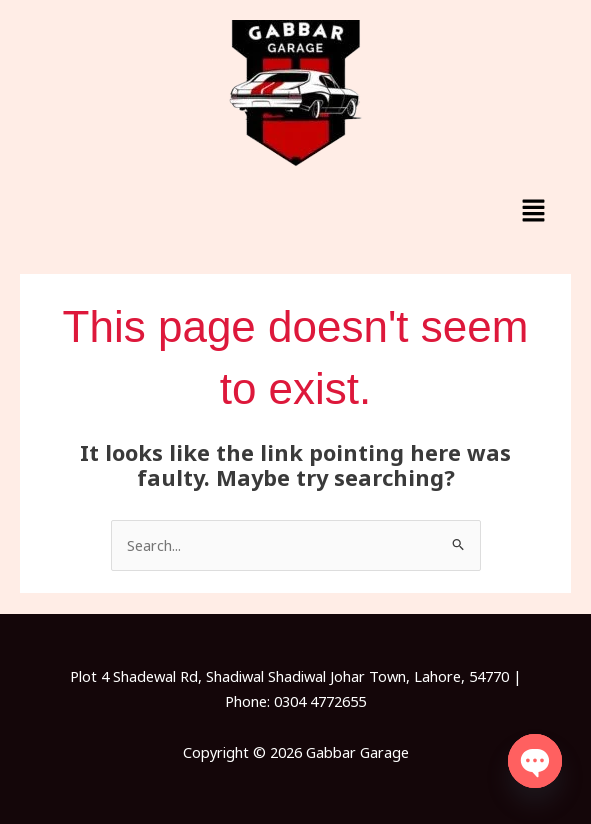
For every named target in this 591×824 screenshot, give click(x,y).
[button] (534, 211)
